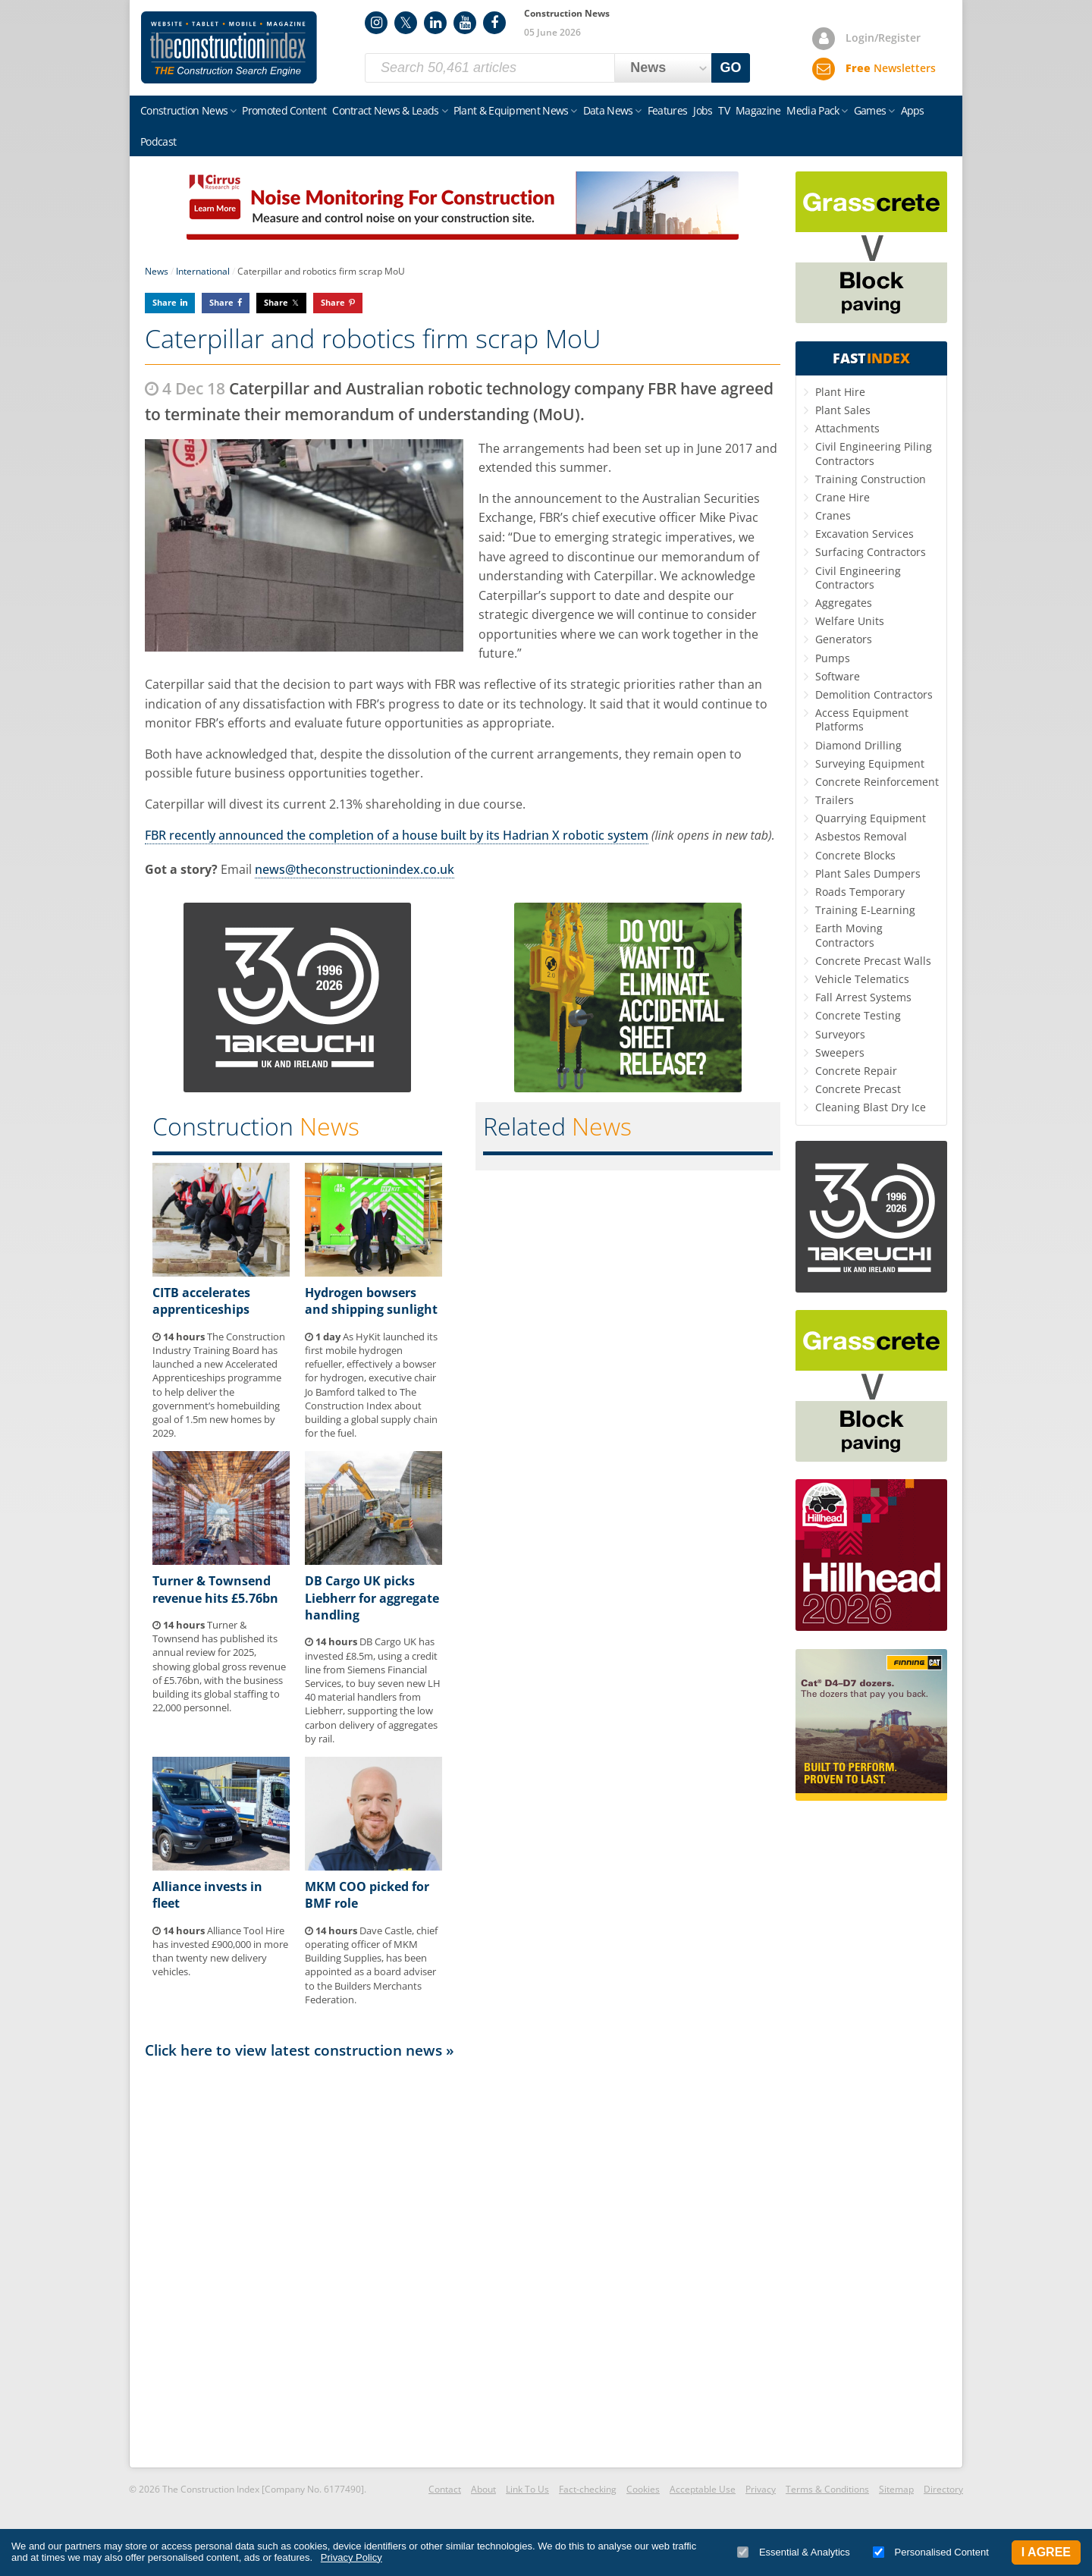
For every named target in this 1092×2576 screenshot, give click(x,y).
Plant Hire (840, 392)
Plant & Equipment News (511, 110)
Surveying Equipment (869, 763)
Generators (843, 639)
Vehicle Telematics (862, 979)
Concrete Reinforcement (877, 781)
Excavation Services (864, 533)
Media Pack (812, 110)
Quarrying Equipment (870, 818)
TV (724, 110)
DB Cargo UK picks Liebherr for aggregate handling (372, 1597)
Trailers (834, 800)
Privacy (760, 2489)
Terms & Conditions (827, 2489)
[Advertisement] (462, 2262)
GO (731, 67)
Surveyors (840, 1034)
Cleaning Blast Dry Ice (870, 1107)
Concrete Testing (858, 1015)
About (483, 2489)
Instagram (376, 22)
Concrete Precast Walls (873, 960)
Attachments (847, 428)
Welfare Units (849, 621)
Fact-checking (588, 2489)
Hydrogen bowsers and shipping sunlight (371, 1301)
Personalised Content (931, 2552)
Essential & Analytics (793, 2552)
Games (870, 110)
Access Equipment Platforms (861, 719)
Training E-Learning (865, 910)
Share (164, 302)
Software (837, 676)
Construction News (184, 110)
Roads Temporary (860, 891)
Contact (444, 2489)
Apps (912, 110)
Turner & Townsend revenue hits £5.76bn (215, 1589)
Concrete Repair (856, 1070)
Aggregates (843, 602)
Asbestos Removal (861, 836)
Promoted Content (284, 110)
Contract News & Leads (385, 110)
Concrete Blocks (855, 855)
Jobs (702, 110)
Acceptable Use (703, 2489)
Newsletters (891, 68)
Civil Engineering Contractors (858, 578)
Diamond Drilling (858, 745)
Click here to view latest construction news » (299, 2049)
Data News (608, 110)
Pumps (832, 658)
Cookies (643, 2489)
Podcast (158, 141)
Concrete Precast (858, 1089)
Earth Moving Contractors (849, 935)
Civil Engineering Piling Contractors (873, 453)
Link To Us (527, 2489)
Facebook (494, 22)
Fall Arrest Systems (863, 997)
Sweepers (839, 1052)
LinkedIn (435, 22)
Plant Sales (843, 410)
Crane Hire (842, 497)
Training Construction (870, 479)
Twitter (405, 22)
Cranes (833, 515)
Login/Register (883, 37)
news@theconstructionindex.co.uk (354, 869)
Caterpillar (508, 595)
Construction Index (229, 47)
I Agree (1046, 2552)
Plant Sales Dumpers (868, 873)
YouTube (464, 22)
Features (667, 110)
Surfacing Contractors (870, 552)
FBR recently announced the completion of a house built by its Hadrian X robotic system (396, 835)
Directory (943, 2489)
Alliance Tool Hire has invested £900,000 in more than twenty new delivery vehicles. (220, 1951)
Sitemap (896, 2489)
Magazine (758, 110)
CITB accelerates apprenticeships (201, 1301)
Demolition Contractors (874, 694)
